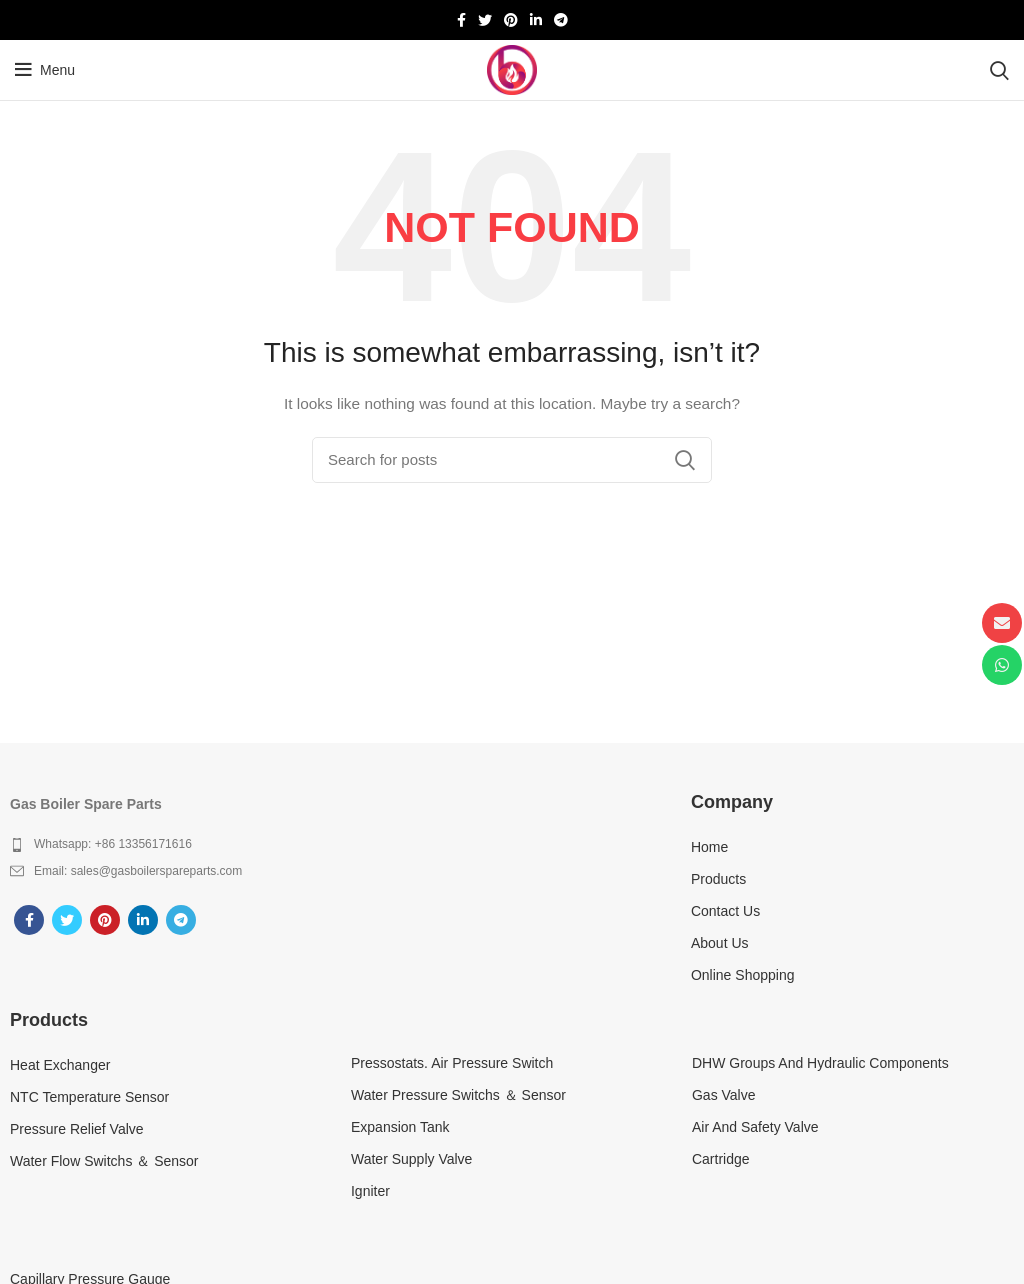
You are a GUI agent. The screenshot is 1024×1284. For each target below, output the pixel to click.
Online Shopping (743, 975)
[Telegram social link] (561, 20)
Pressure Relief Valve (77, 1129)
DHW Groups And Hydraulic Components (820, 1063)
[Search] (999, 70)
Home (709, 847)
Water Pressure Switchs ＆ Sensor (458, 1095)
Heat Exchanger (60, 1065)
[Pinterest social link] (511, 20)
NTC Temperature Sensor (89, 1097)
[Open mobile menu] (45, 70)
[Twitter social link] (485, 20)
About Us (720, 943)
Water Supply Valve (411, 1159)
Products (718, 879)
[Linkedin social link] (536, 20)
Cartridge (721, 1159)
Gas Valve (724, 1095)
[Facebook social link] (461, 20)
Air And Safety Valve (755, 1127)
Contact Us (725, 911)
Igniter (370, 1191)
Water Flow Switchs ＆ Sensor (104, 1161)
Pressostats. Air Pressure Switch (452, 1063)
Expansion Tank (400, 1127)
